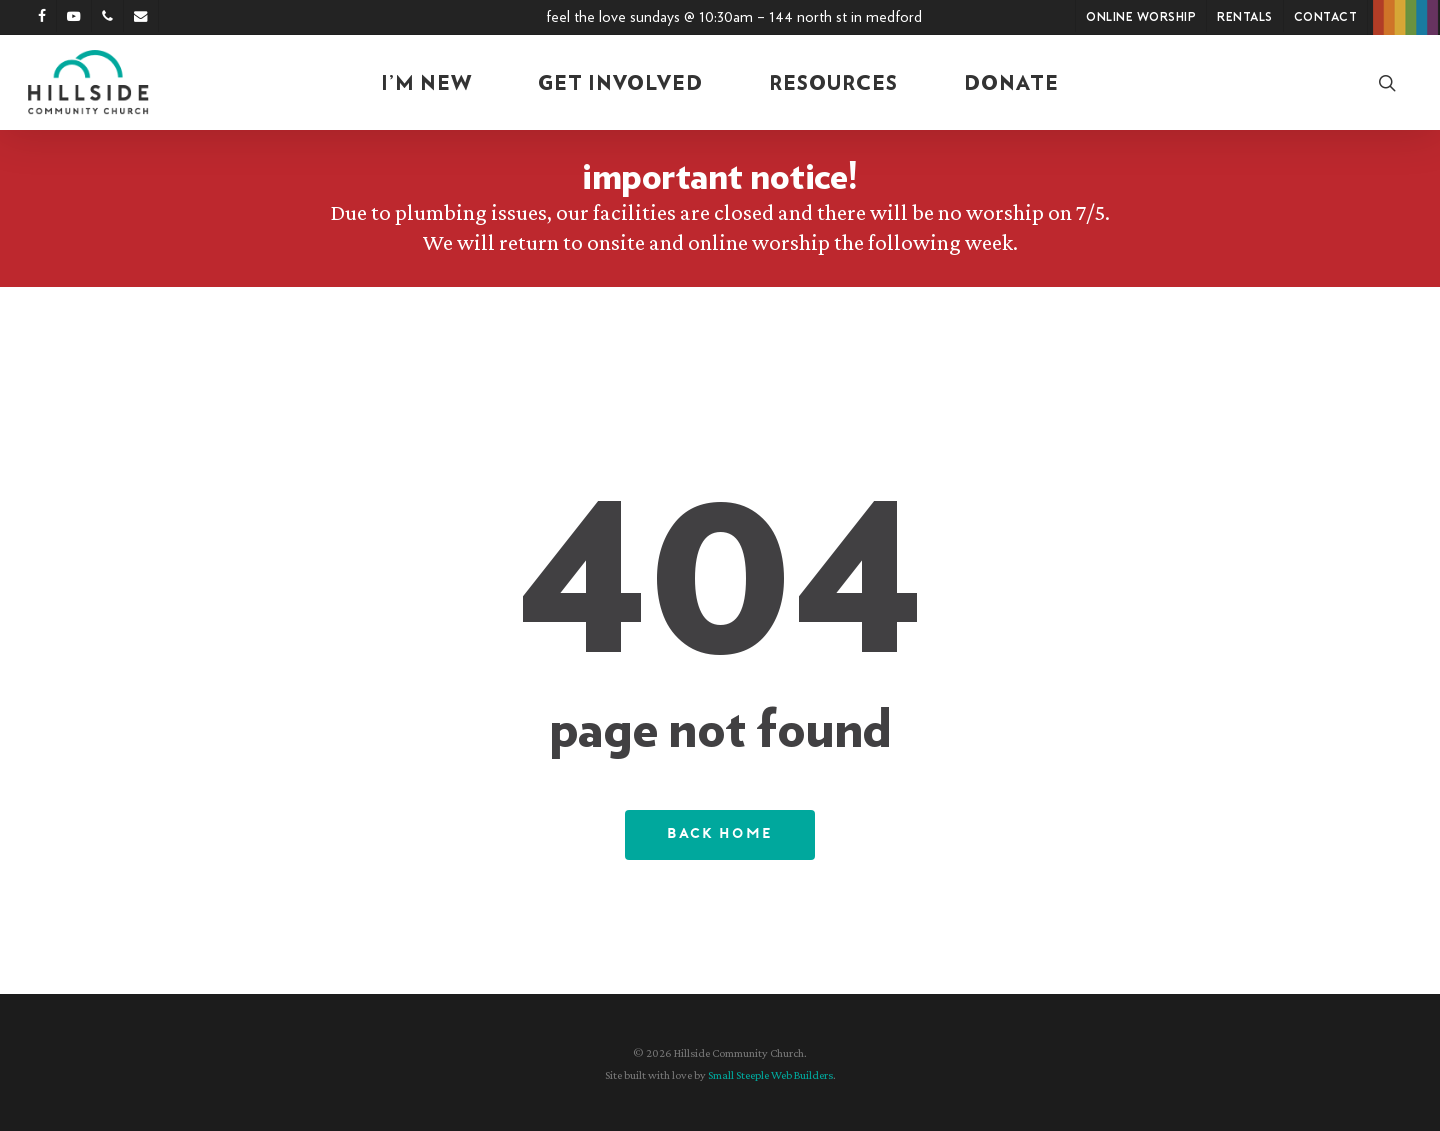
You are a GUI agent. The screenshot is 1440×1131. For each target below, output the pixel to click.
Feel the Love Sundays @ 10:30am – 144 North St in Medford (734, 17)
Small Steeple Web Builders (770, 1075)
